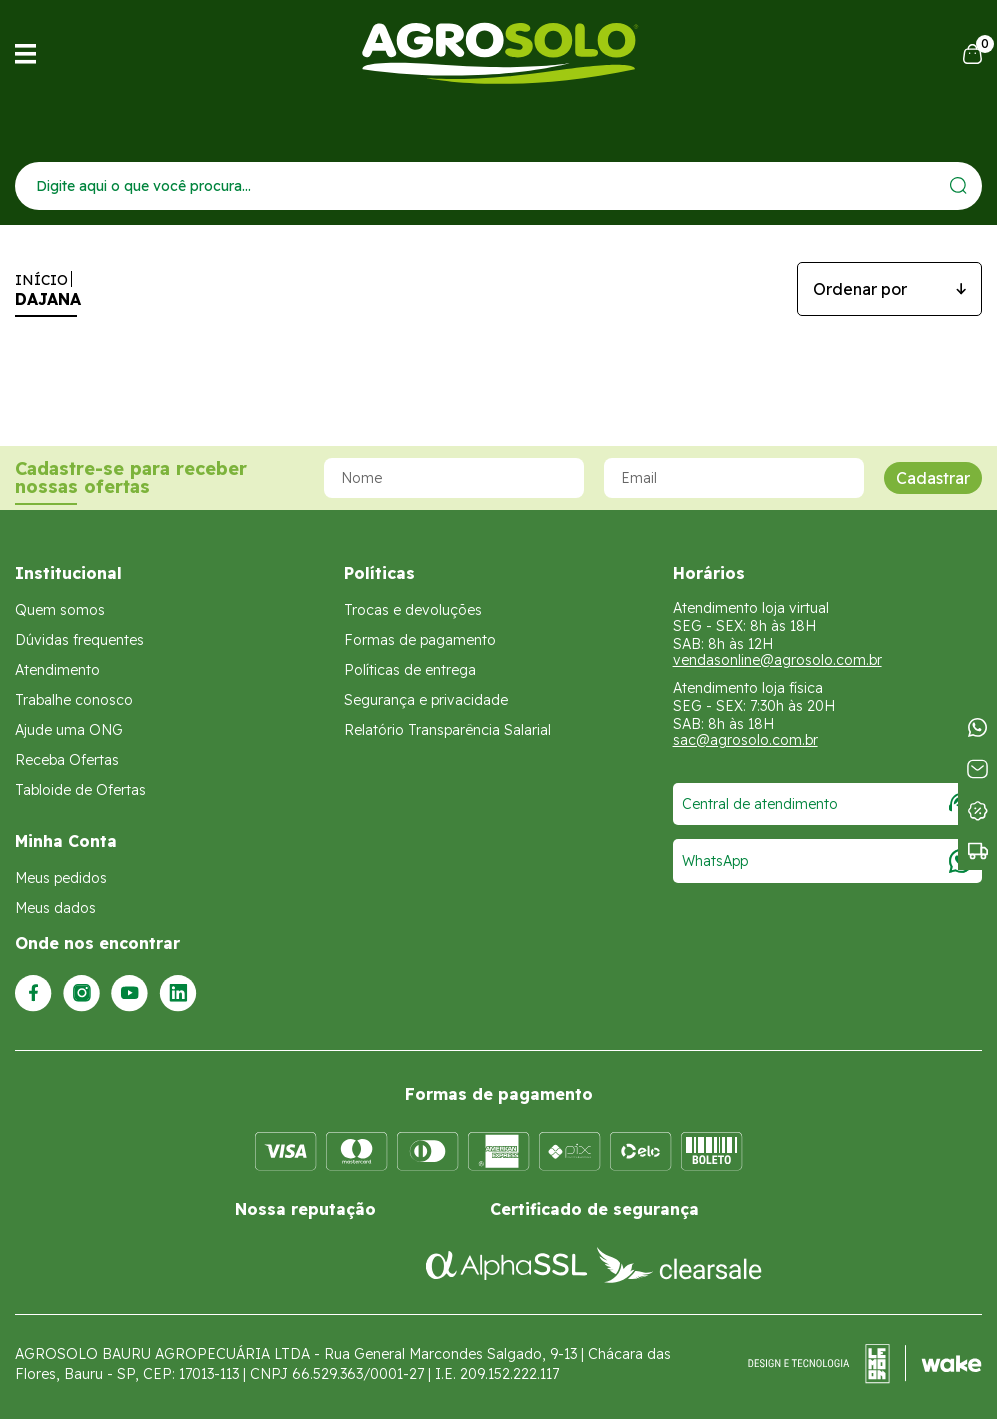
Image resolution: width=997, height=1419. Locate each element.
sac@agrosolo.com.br (745, 740)
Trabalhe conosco (74, 700)
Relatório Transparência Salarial (447, 730)
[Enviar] (958, 185)
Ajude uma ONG (69, 730)
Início (41, 280)
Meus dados (55, 908)
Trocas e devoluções (413, 610)
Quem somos (60, 610)
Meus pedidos (61, 878)
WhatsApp (827, 861)
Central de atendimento (827, 804)
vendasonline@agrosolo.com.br (777, 660)
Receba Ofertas (67, 760)
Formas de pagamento (420, 640)
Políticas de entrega (410, 670)
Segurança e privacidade (426, 700)
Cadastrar (933, 478)
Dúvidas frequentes (79, 640)
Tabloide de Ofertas (80, 790)
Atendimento (57, 670)
